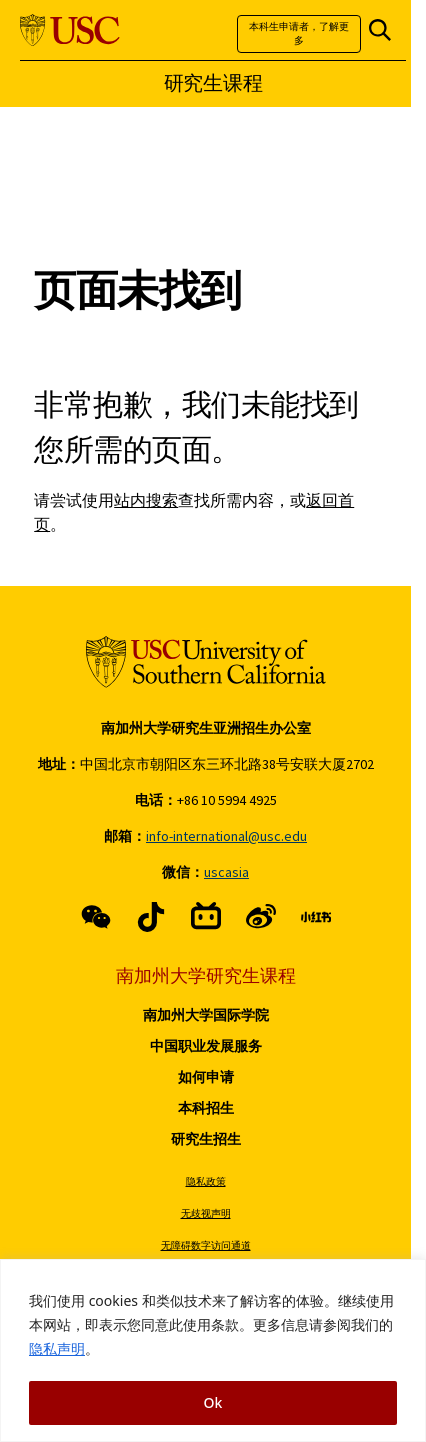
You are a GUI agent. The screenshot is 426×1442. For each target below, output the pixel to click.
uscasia (226, 872)
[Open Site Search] (380, 30)
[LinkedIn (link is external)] (316, 917)
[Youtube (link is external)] (261, 917)
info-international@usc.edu (226, 836)
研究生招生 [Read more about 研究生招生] (206, 1139)
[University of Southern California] (70, 30)
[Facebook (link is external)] (96, 917)
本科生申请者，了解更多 (299, 33)
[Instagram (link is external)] (206, 917)
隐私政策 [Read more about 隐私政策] (206, 1181)
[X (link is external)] (151, 917)
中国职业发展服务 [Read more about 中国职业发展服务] (206, 1046)
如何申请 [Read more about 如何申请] (206, 1077)
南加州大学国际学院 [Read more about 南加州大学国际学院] (206, 1015)
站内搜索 (146, 500)
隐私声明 (57, 1348)
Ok (213, 1402)
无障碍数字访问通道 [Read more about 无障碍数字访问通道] (206, 1245)
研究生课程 (213, 83)
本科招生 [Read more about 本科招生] (206, 1108)
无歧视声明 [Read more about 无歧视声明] (206, 1213)
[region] (213, 1350)
